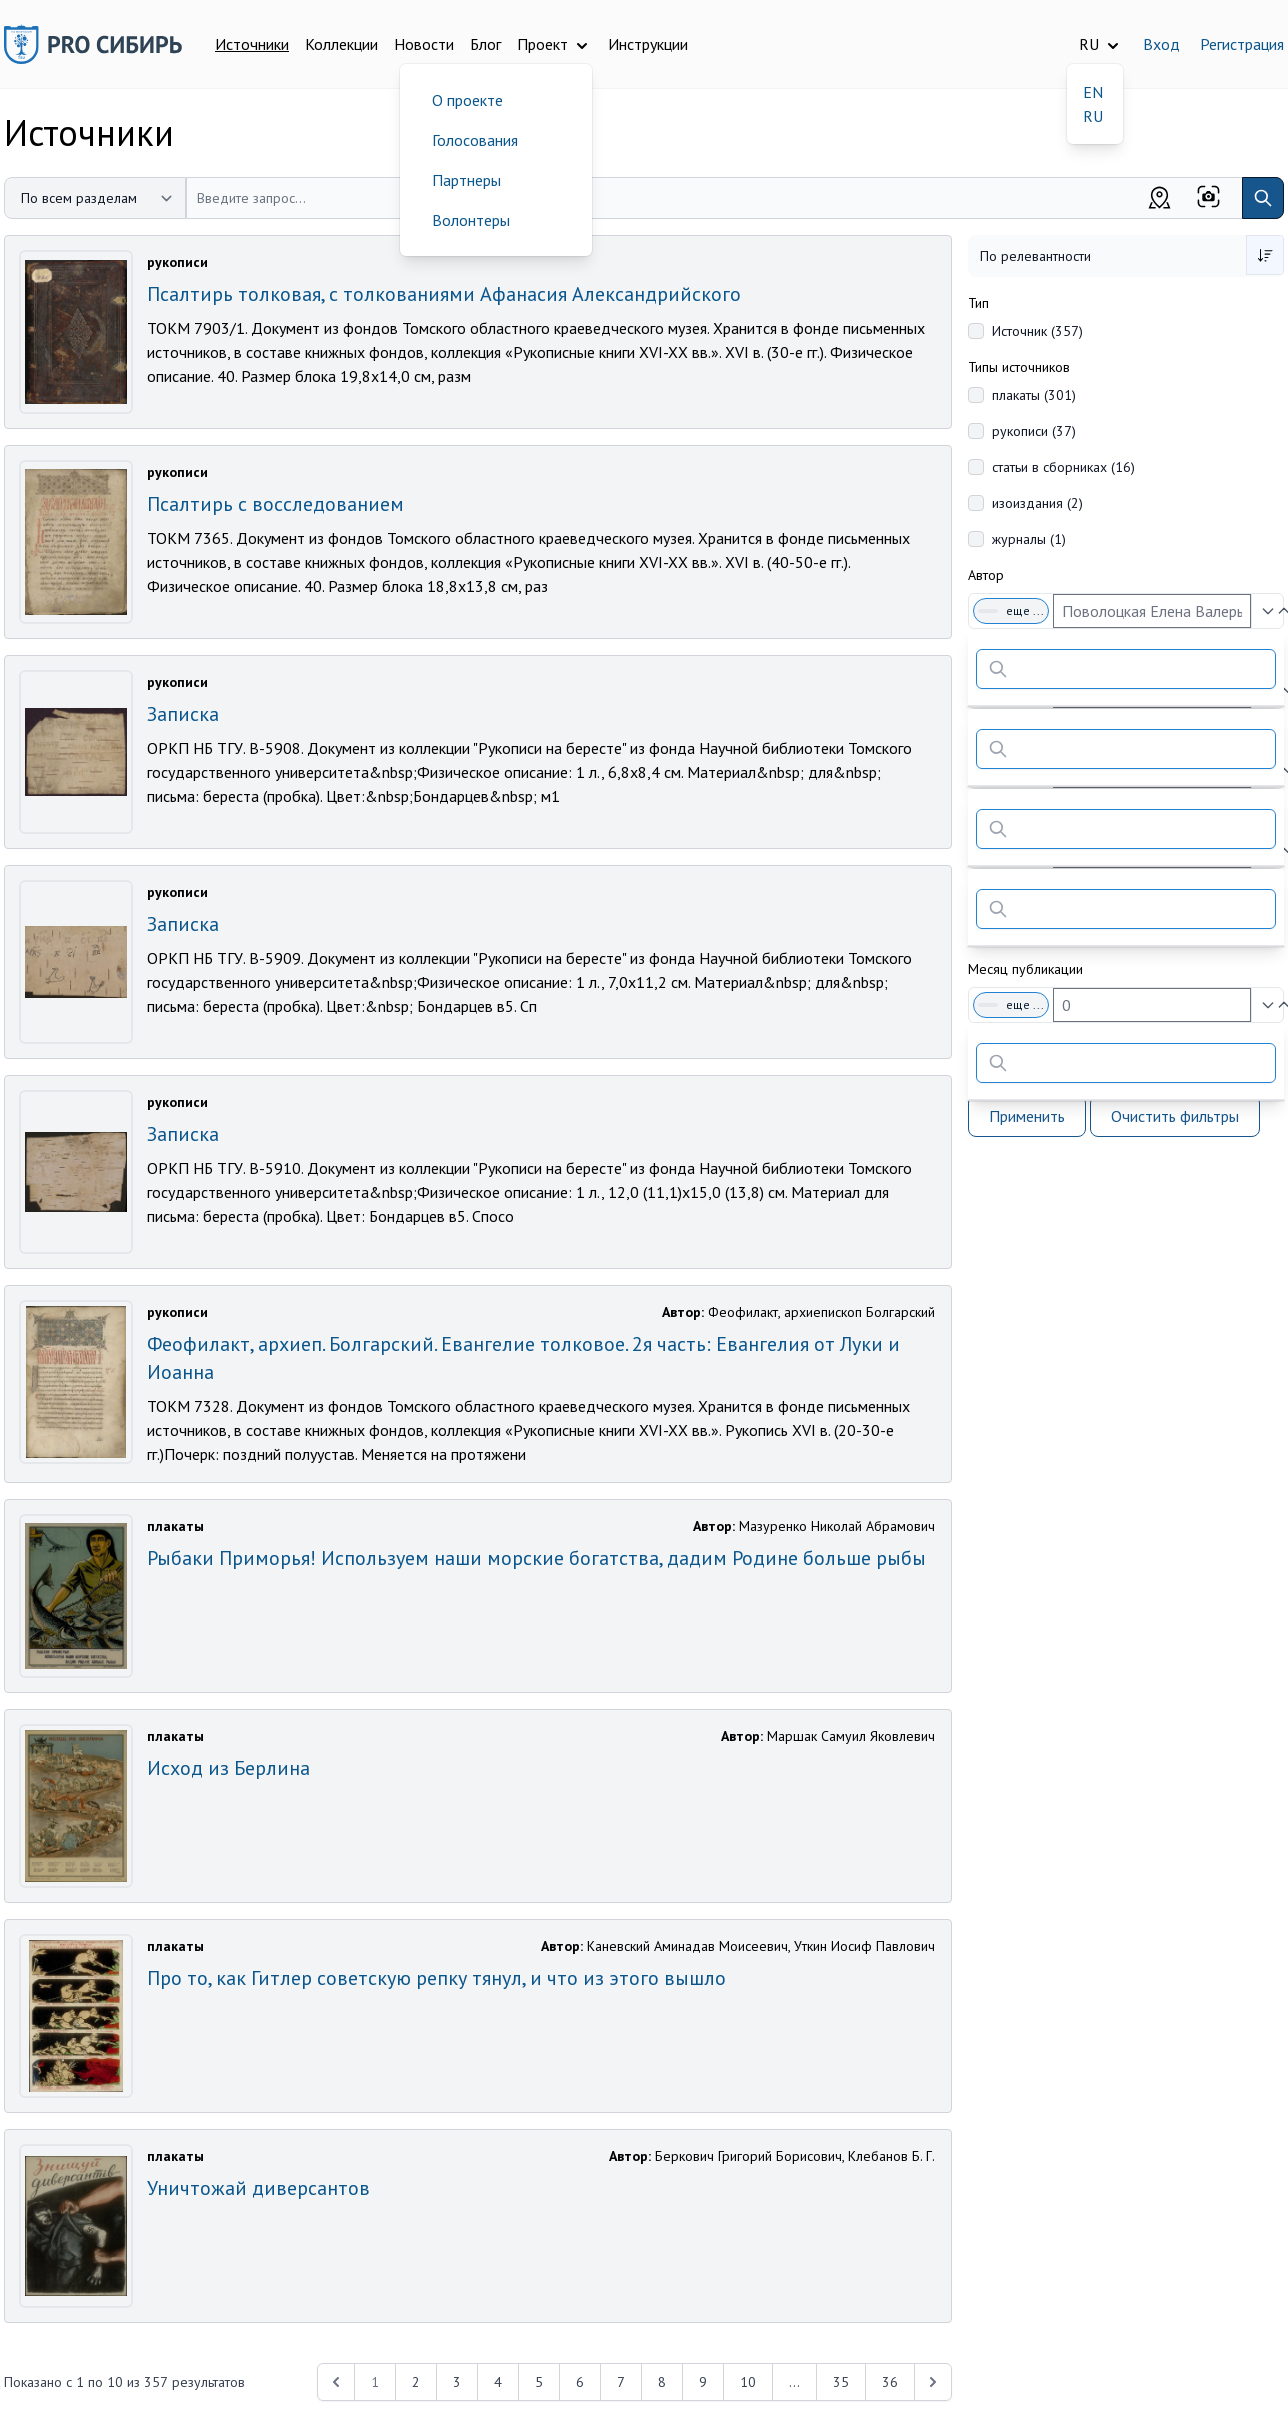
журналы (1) (1029, 539)
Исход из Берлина (228, 1768)
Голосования (475, 140)
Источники (252, 44)
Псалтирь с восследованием (275, 504)
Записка (183, 714)
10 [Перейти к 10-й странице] (748, 2382)
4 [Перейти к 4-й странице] (498, 2382)
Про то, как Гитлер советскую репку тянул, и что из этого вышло (436, 1978)
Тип (978, 303)
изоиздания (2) (1037, 503)
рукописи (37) (1034, 431)
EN (1093, 92)
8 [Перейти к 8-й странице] (662, 2382)
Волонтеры (471, 220)
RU (1093, 116)
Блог (485, 44)
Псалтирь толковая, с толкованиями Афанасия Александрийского (444, 294)
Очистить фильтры (1175, 1116)
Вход (1161, 44)
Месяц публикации (1025, 969)
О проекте (467, 100)
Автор (986, 575)
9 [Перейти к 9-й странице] (703, 2382)
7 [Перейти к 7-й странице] (621, 2382)
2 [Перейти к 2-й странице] (416, 2382)
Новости (424, 44)
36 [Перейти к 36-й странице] (890, 2382)
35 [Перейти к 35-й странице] (841, 2382)
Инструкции (648, 44)
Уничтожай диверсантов (258, 2188)
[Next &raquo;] (933, 2382)
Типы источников (1019, 367)
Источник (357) (1037, 331)
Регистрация (1242, 44)
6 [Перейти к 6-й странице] (580, 2382)
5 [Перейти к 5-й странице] (539, 2382)
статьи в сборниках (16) (1063, 467)
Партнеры (466, 180)
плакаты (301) (1034, 395)
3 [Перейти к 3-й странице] (457, 2382)
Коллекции (341, 44)
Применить (1027, 1116)
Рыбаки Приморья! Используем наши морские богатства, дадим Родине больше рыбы (536, 1558)
